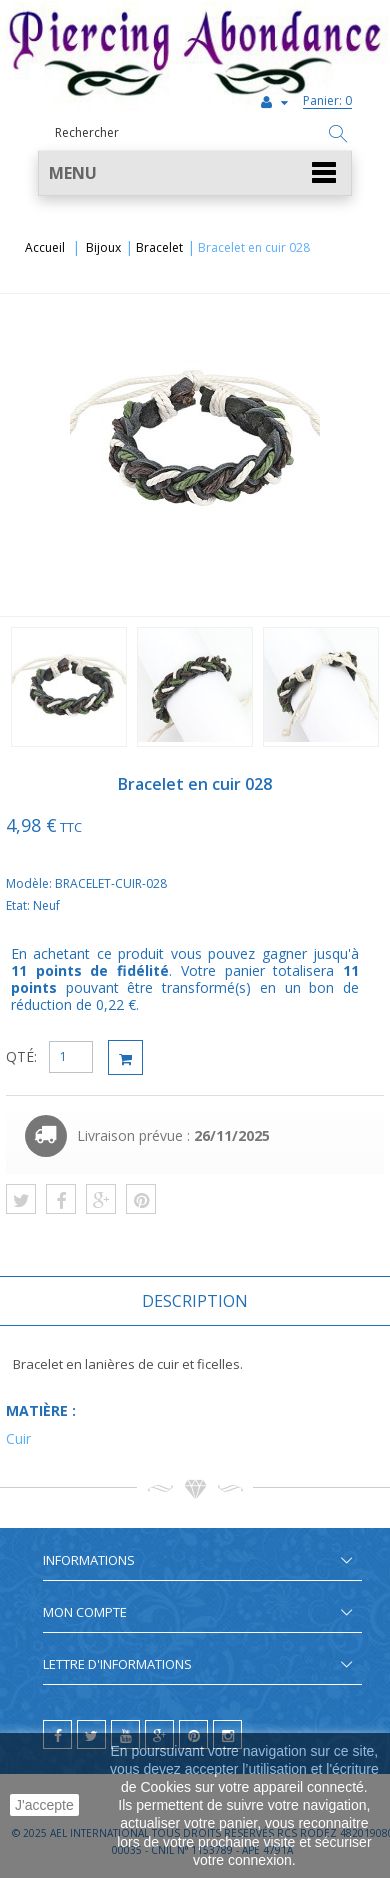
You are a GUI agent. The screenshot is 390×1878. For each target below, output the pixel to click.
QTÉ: (21, 1056)
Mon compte (85, 1612)
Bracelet (159, 247)
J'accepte (44, 1805)
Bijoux (103, 247)
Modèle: (30, 883)
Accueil (45, 247)
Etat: (19, 905)
